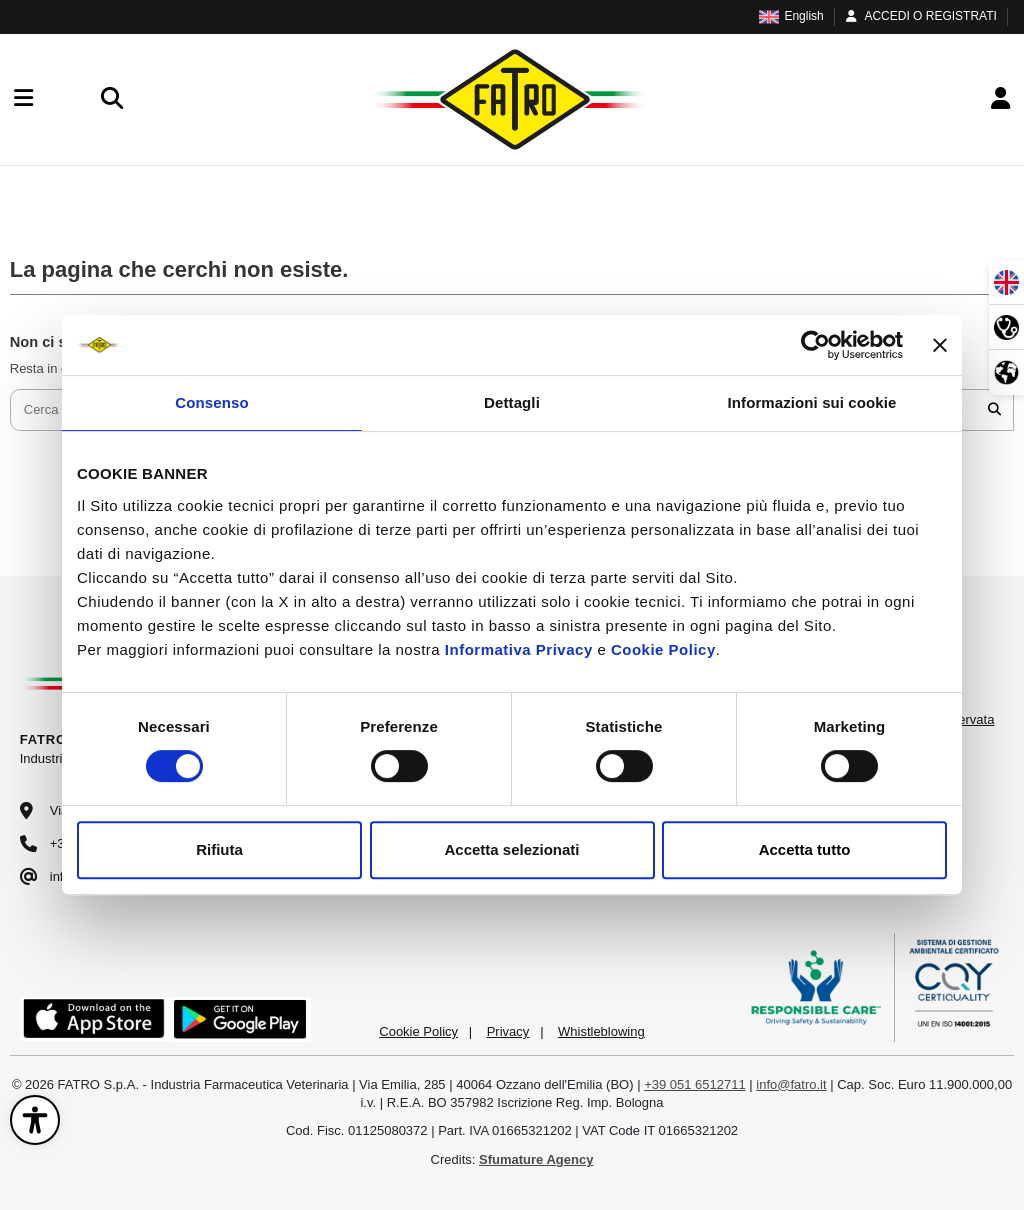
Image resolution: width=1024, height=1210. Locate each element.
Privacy (508, 1031)
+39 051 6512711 (695, 1084)
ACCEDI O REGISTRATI (920, 16)
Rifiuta (219, 849)
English (791, 16)
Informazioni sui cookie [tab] (812, 402)
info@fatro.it (791, 1084)
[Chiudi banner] (940, 345)
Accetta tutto (805, 849)
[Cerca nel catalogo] (994, 410)
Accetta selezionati (511, 849)
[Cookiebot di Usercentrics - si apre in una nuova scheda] (815, 345)
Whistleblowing (601, 1031)
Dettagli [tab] (512, 402)
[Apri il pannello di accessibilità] (35, 1120)
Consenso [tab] (211, 402)
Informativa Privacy (519, 649)
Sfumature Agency (536, 1159)
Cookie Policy (663, 649)
